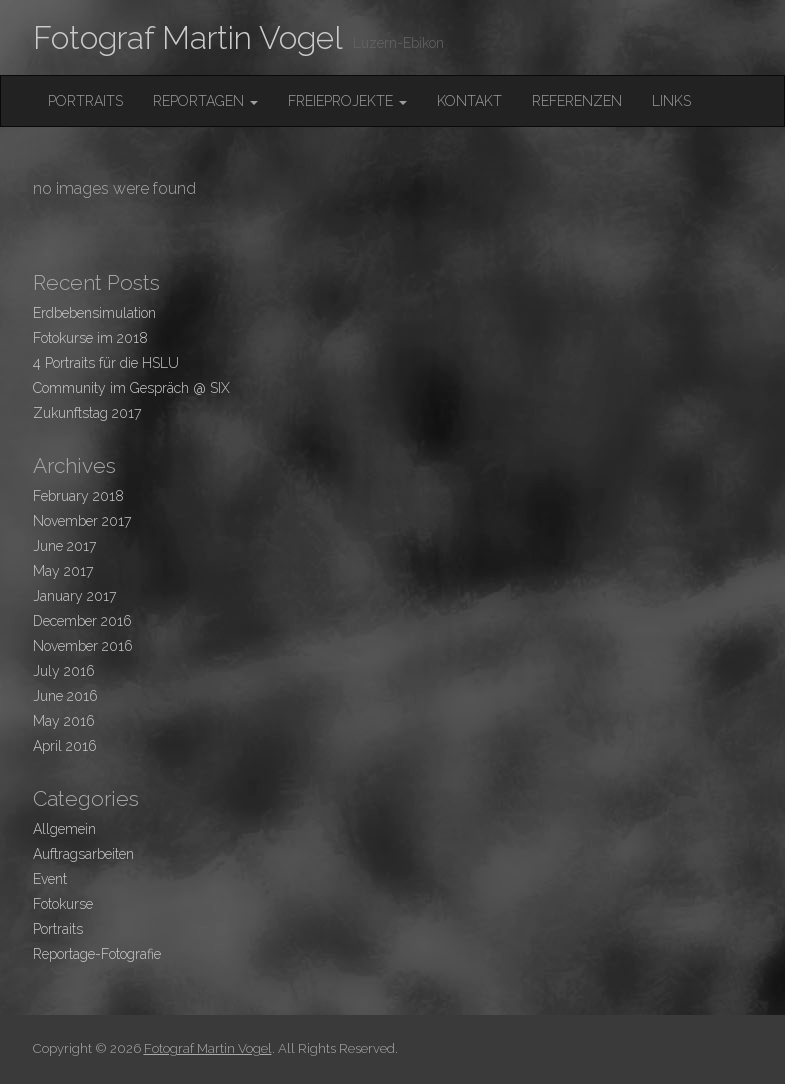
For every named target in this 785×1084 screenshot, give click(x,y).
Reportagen (205, 101)
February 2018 (78, 496)
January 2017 (74, 596)
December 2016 (82, 621)
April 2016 (65, 746)
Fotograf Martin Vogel (188, 37)
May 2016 (64, 721)
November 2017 (82, 521)
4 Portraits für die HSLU (106, 363)
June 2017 (64, 546)
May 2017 (63, 571)
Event (50, 879)
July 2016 (64, 671)
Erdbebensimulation (94, 313)
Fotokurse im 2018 (90, 338)
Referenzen (577, 101)
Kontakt (469, 101)
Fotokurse (63, 904)
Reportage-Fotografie (97, 954)
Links (671, 101)
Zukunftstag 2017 (87, 413)
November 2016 (83, 646)
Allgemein (64, 829)
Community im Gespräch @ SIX (131, 388)
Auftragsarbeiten (83, 854)
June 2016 (65, 696)
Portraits (85, 101)
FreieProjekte (347, 101)
